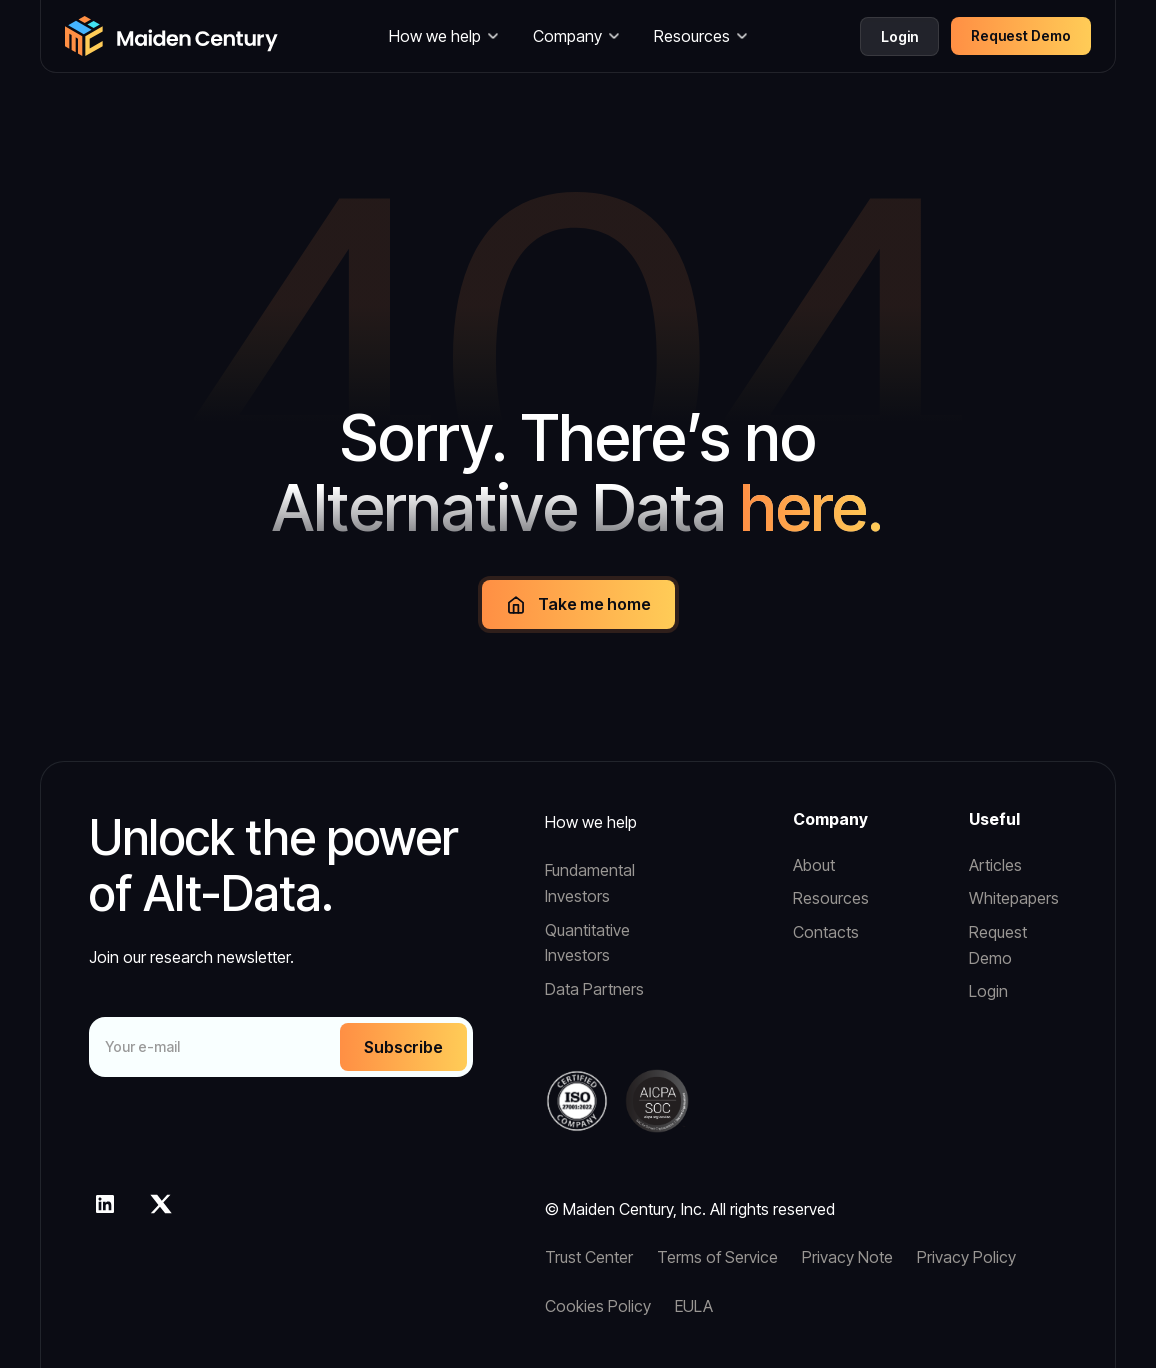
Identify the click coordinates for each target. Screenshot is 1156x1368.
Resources (831, 898)
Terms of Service (717, 1257)
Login (899, 36)
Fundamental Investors (590, 883)
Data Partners (594, 989)
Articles (995, 865)
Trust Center (589, 1257)
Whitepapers (1014, 898)
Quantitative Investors (587, 943)
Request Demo (998, 945)
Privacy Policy (966, 1257)
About (814, 865)
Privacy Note (847, 1257)
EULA (694, 1306)
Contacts (826, 932)
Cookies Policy (598, 1306)
